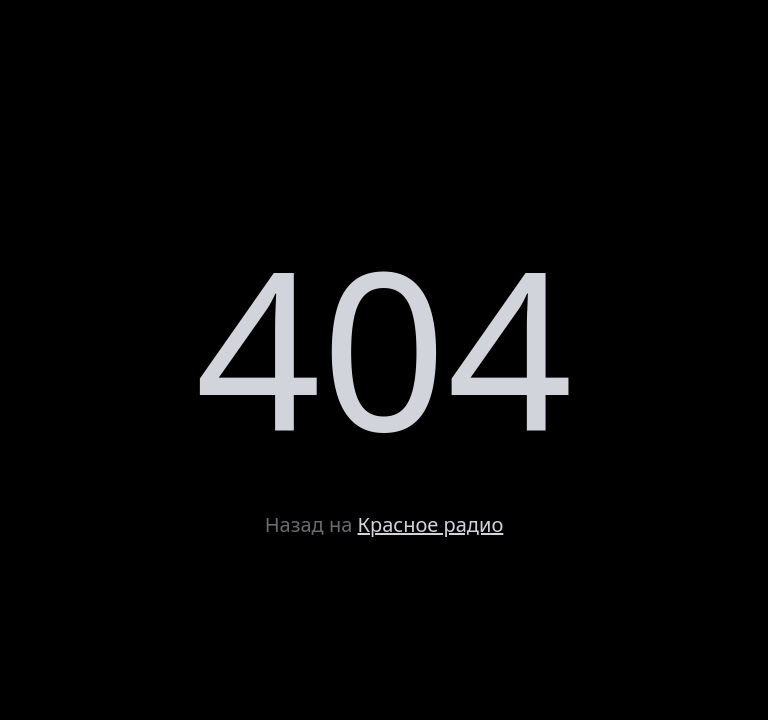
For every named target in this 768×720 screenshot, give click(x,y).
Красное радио (431, 524)
